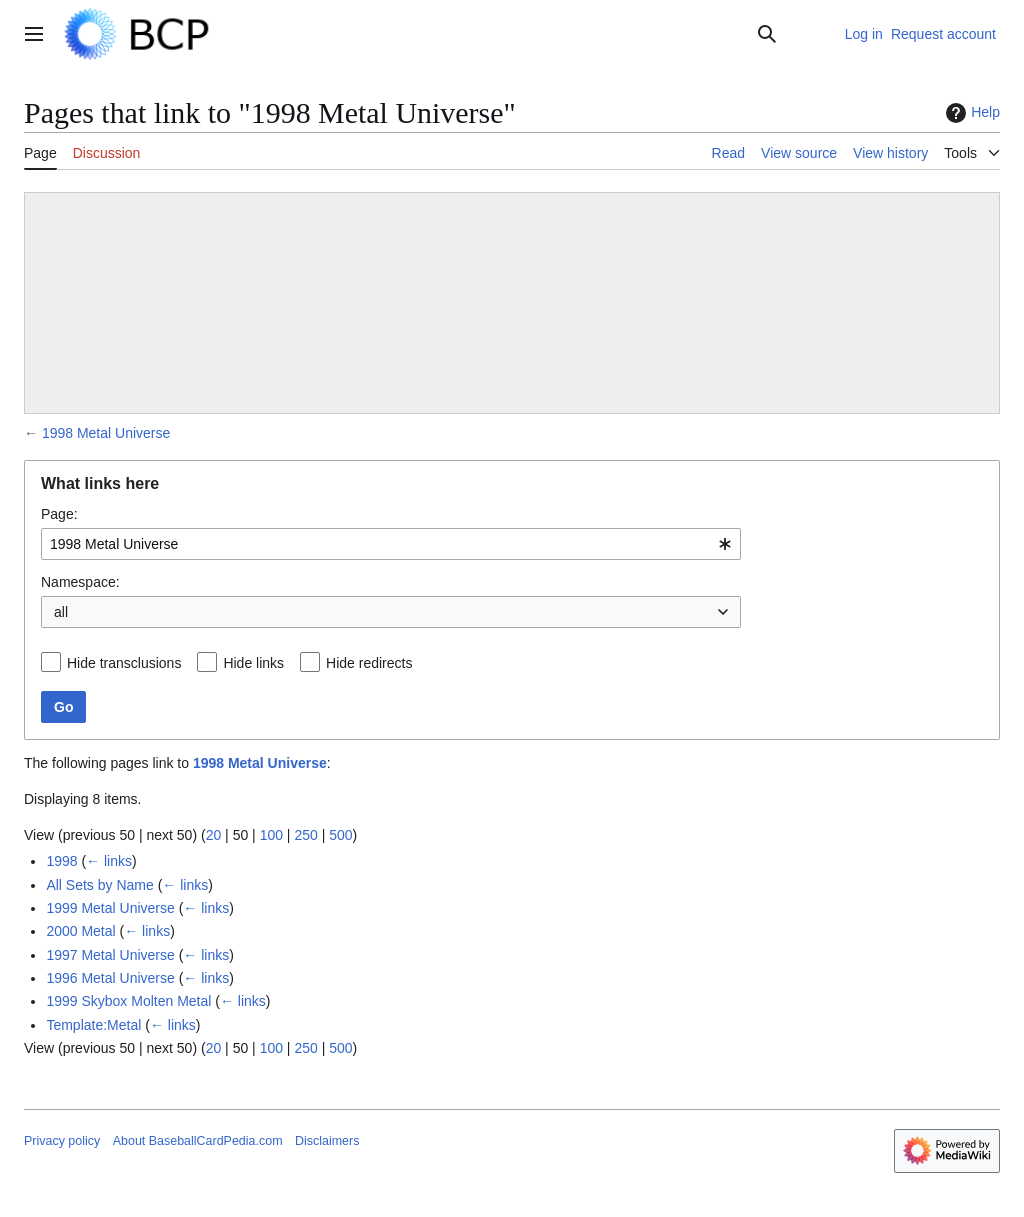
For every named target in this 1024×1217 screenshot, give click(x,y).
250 (305, 835)
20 (214, 835)
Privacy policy (62, 1141)
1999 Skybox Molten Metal (128, 1001)
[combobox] (391, 544)
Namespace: (80, 582)
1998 (61, 861)
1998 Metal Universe (106, 433)
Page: (59, 514)
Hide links (253, 663)
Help (970, 113)
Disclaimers (327, 1141)
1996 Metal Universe (110, 978)
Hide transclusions (124, 663)
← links (109, 861)
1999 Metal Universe (110, 908)
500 (340, 835)
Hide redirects (369, 663)
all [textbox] (61, 612)
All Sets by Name (99, 885)
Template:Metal (93, 1025)
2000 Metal (80, 931)
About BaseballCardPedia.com (198, 1141)
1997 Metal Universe (110, 955)
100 (271, 835)
